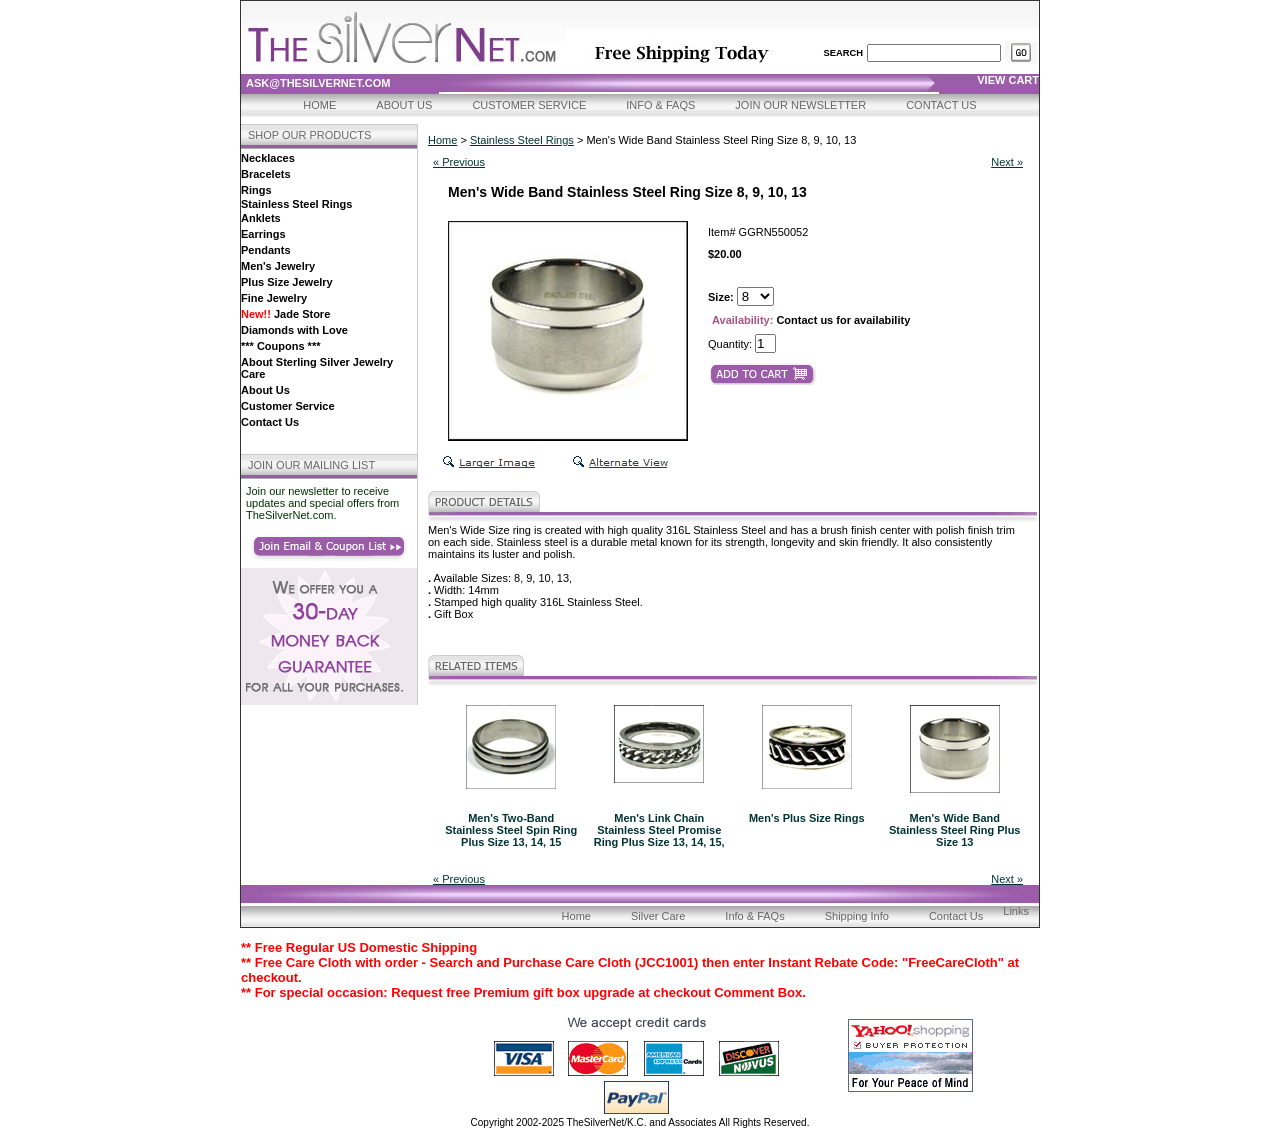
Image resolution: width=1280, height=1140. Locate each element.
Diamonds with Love (294, 330)
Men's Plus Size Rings (807, 818)
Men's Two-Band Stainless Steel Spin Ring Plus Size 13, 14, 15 (511, 830)
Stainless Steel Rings (296, 204)
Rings (256, 190)
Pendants (266, 250)
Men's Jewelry (278, 266)
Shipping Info (857, 916)
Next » (1007, 162)
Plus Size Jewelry (287, 282)
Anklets (261, 218)
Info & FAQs (660, 105)
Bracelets (266, 174)
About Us (404, 105)
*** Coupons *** (280, 346)
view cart (1008, 80)
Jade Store (285, 314)
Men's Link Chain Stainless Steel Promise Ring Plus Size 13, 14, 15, (659, 830)
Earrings (263, 234)
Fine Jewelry (274, 298)
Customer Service (529, 105)
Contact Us (941, 105)
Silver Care (658, 916)
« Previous (459, 162)
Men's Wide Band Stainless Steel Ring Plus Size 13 (954, 830)
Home (319, 105)
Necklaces (268, 158)
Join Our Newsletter (800, 105)
